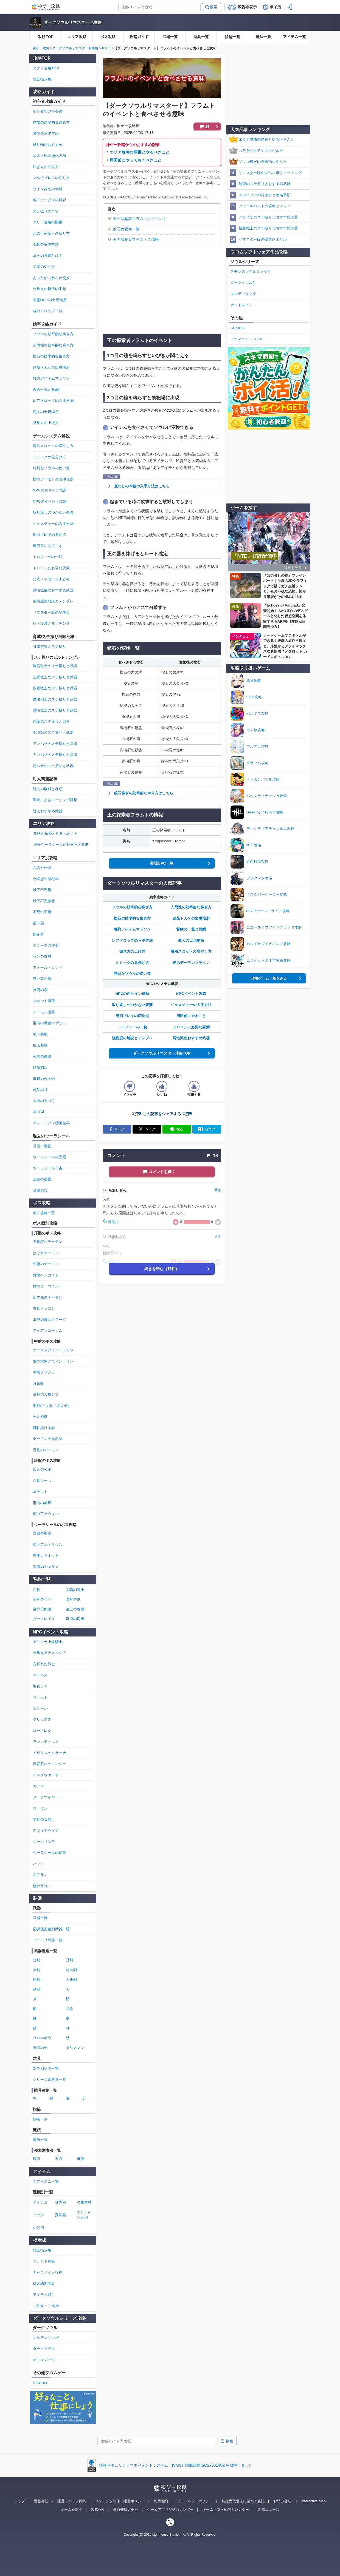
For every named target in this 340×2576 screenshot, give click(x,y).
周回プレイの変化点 (132, 1016)
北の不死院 (42, 868)
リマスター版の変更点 (51, 612)
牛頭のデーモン (46, 1264)
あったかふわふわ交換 (51, 278)
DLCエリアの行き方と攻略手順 (265, 195)
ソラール (40, 1708)
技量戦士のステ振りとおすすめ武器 (268, 228)
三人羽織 (40, 1416)
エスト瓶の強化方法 (49, 155)
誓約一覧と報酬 (46, 390)
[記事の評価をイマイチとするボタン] (129, 1086)
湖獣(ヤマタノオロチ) (51, 1406)
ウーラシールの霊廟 (49, 1157)
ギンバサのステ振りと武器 (55, 755)
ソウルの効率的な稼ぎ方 (132, 907)
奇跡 (80, 2159)
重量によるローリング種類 (55, 800)
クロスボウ (42, 2038)
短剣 (36, 1960)
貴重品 (60, 2215)
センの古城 (42, 956)
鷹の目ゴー (42, 1886)
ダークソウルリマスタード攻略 (73, 22)
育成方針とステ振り (49, 646)
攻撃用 (60, 2202)
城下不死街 (42, 890)
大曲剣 (71, 1979)
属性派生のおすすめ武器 (53, 590)
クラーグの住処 (46, 945)
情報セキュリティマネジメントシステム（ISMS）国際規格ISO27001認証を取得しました (175, 2465)
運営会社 (41, 2501)
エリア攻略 (76, 37)
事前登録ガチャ (125, 2509)
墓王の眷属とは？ (48, 256)
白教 (36, 1590)
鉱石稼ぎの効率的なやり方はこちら (143, 793)
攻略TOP (46, 37)
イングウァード (46, 1775)
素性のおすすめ (46, 133)
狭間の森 (40, 990)
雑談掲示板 (42, 79)
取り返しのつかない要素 (132, 1005)
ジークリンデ (44, 1842)
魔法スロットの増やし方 (191, 951)
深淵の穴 (40, 1190)
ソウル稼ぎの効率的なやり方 (263, 162)
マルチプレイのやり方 (51, 178)
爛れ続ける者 (44, 1428)
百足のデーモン (46, 1450)
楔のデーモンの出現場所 (53, 479)
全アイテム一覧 (46, 2181)
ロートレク (42, 1731)
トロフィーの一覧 (132, 1027)
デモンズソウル (46, 2360)
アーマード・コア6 (246, 339)
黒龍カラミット (46, 1555)
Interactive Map (313, 2501)
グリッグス (42, 1719)
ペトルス (40, 1675)
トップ (19, 2501)
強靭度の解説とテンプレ (132, 1038)
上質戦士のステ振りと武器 (55, 677)
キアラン (40, 1875)
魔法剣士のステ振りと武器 (55, 699)
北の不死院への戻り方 (51, 233)
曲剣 (36, 1979)
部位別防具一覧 (46, 2069)
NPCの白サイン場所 (132, 994)
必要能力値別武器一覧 (51, 1929)
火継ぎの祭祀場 (46, 879)
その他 (38, 2227)
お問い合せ (282, 2501)
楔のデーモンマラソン (191, 963)
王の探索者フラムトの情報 (136, 239)
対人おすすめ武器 (48, 811)
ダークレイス (44, 1619)
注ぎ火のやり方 (46, 167)
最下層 (38, 923)
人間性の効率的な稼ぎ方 (191, 907)
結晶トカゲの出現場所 (191, 918)
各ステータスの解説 (49, 200)
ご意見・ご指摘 (46, 2306)
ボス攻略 (108, 37)
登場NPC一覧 (162, 863)
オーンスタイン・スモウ (53, 1350)
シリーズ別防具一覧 (49, 2079)
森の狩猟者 (42, 1609)
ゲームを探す (71, 2509)
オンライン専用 (84, 2215)
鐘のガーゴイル (46, 1286)
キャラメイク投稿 (48, 2272)
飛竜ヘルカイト (46, 1275)
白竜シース (42, 1481)
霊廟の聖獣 (42, 1533)
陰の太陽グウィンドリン (53, 1361)
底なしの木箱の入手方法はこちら (142, 486)
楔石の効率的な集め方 (132, 918)
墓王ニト (40, 1492)
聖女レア (40, 1686)
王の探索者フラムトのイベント (140, 219)
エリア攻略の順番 (48, 222)
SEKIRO (238, 328)
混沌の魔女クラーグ (49, 1319)
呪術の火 (40, 2048)
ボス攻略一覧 (44, 1213)
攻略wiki (97, 2509)
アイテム (40, 2202)
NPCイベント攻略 (191, 994)
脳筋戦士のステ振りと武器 (55, 666)
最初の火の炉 (44, 1079)
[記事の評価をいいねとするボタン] (161, 1086)
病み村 (38, 934)
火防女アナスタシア (49, 1653)
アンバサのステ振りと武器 (55, 744)
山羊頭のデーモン (48, 1297)
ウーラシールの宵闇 (49, 1853)
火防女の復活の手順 (49, 289)
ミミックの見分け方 (132, 963)
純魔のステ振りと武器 (51, 721)
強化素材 (84, 2202)
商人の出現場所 (191, 940)
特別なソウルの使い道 (132, 974)
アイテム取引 (44, 2295)
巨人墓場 (40, 1045)
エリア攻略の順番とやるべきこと (140, 152)
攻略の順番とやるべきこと (55, 834)
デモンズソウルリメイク (251, 271)
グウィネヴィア (46, 1830)
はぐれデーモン (46, 1253)
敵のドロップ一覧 (48, 311)
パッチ (38, 1864)
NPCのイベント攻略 (50, 501)
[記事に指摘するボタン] (194, 1086)
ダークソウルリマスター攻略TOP (162, 1053)
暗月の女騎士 (44, 1819)
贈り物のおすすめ (48, 145)
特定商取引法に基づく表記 (243, 2501)
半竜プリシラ (44, 1372)
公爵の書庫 (42, 1056)
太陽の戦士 (75, 1590)
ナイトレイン (242, 305)
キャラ (106, 48)
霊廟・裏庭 (42, 1146)
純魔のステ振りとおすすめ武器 (265, 184)
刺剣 (36, 1989)
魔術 (36, 2159)
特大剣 (71, 1970)
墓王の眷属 (75, 1609)
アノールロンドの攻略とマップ (265, 206)
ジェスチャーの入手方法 (191, 1005)
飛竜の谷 (40, 1090)
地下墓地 (40, 1034)
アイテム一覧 (294, 37)
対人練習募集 (44, 2283)
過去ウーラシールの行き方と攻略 (61, 844)
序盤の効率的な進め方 (51, 122)
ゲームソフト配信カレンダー (226, 2509)
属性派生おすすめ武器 (191, 1038)
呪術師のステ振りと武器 (53, 732)
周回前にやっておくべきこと (136, 160)
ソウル (38, 2215)
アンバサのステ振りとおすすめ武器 (268, 217)
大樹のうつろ (44, 1101)
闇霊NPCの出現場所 (50, 300)
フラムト (40, 1697)
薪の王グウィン (46, 1514)
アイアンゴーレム (48, 1330)
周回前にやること (191, 1016)
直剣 (69, 1960)
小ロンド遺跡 (44, 1001)
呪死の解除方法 (46, 244)
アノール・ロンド (48, 968)
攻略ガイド (139, 37)
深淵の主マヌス (46, 1567)
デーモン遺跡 (44, 1012)
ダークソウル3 (243, 283)
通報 (217, 1190)
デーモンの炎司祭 (48, 1439)
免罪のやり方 (44, 266)
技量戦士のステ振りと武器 (55, 688)
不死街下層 (42, 912)
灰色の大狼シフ (46, 1394)
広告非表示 (247, 7)
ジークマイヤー (46, 1797)
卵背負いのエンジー (49, 1764)
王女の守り (42, 1599)
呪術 (58, 2159)
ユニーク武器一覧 (48, 1940)
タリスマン (75, 2048)
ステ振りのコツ (46, 211)
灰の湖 (38, 1112)
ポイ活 (275, 7)
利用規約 (161, 2501)
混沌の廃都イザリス (49, 1023)
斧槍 (69, 2009)
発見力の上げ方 (132, 951)
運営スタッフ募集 (71, 2501)
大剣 (36, 1970)
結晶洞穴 (40, 1067)
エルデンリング (244, 294)
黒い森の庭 (42, 979)
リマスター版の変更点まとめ (263, 239)
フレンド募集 (44, 2261)
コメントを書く (161, 1171)
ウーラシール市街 (48, 1168)
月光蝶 (38, 1383)
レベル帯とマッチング (51, 623)
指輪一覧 (232, 37)
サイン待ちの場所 (48, 189)
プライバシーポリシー (195, 2501)
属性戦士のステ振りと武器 (55, 710)
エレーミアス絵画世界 (51, 1123)
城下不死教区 (44, 901)
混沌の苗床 (42, 1503)
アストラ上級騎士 (48, 1642)
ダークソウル (44, 2349)
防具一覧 (201, 37)
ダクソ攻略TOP (46, 68)
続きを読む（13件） (161, 1268)
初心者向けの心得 (48, 111)
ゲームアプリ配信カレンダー (170, 2509)
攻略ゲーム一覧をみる (269, 978)
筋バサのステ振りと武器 (53, 766)
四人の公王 (42, 1469)
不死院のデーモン (48, 1242)
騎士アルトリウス (48, 1544)
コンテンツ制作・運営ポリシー (120, 2501)
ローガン (40, 1808)
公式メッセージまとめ (51, 579)
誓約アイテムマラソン (132, 929)
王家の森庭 (42, 1179)
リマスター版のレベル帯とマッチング (270, 173)
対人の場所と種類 (48, 789)
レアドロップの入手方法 (132, 940)
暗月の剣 (73, 1599)
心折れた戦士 (44, 1664)
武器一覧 (170, 37)
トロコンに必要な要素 (191, 1027)
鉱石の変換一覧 (126, 229)
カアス (38, 1786)
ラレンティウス (46, 1742)
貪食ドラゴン (44, 1308)
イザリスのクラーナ (49, 1753)
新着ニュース (268, 2509)
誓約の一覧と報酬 (191, 929)
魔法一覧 (263, 37)
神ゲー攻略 (41, 48)
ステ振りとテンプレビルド (261, 151)
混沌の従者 (75, 1619)
